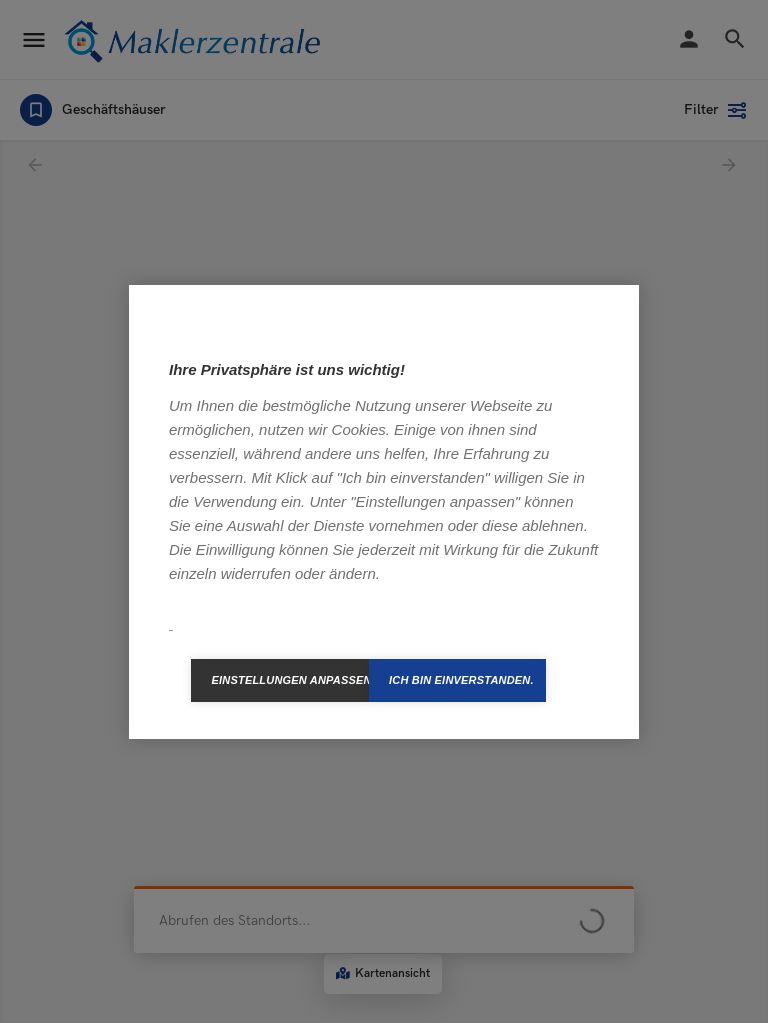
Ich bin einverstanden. (461, 680)
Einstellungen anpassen (290, 680)
